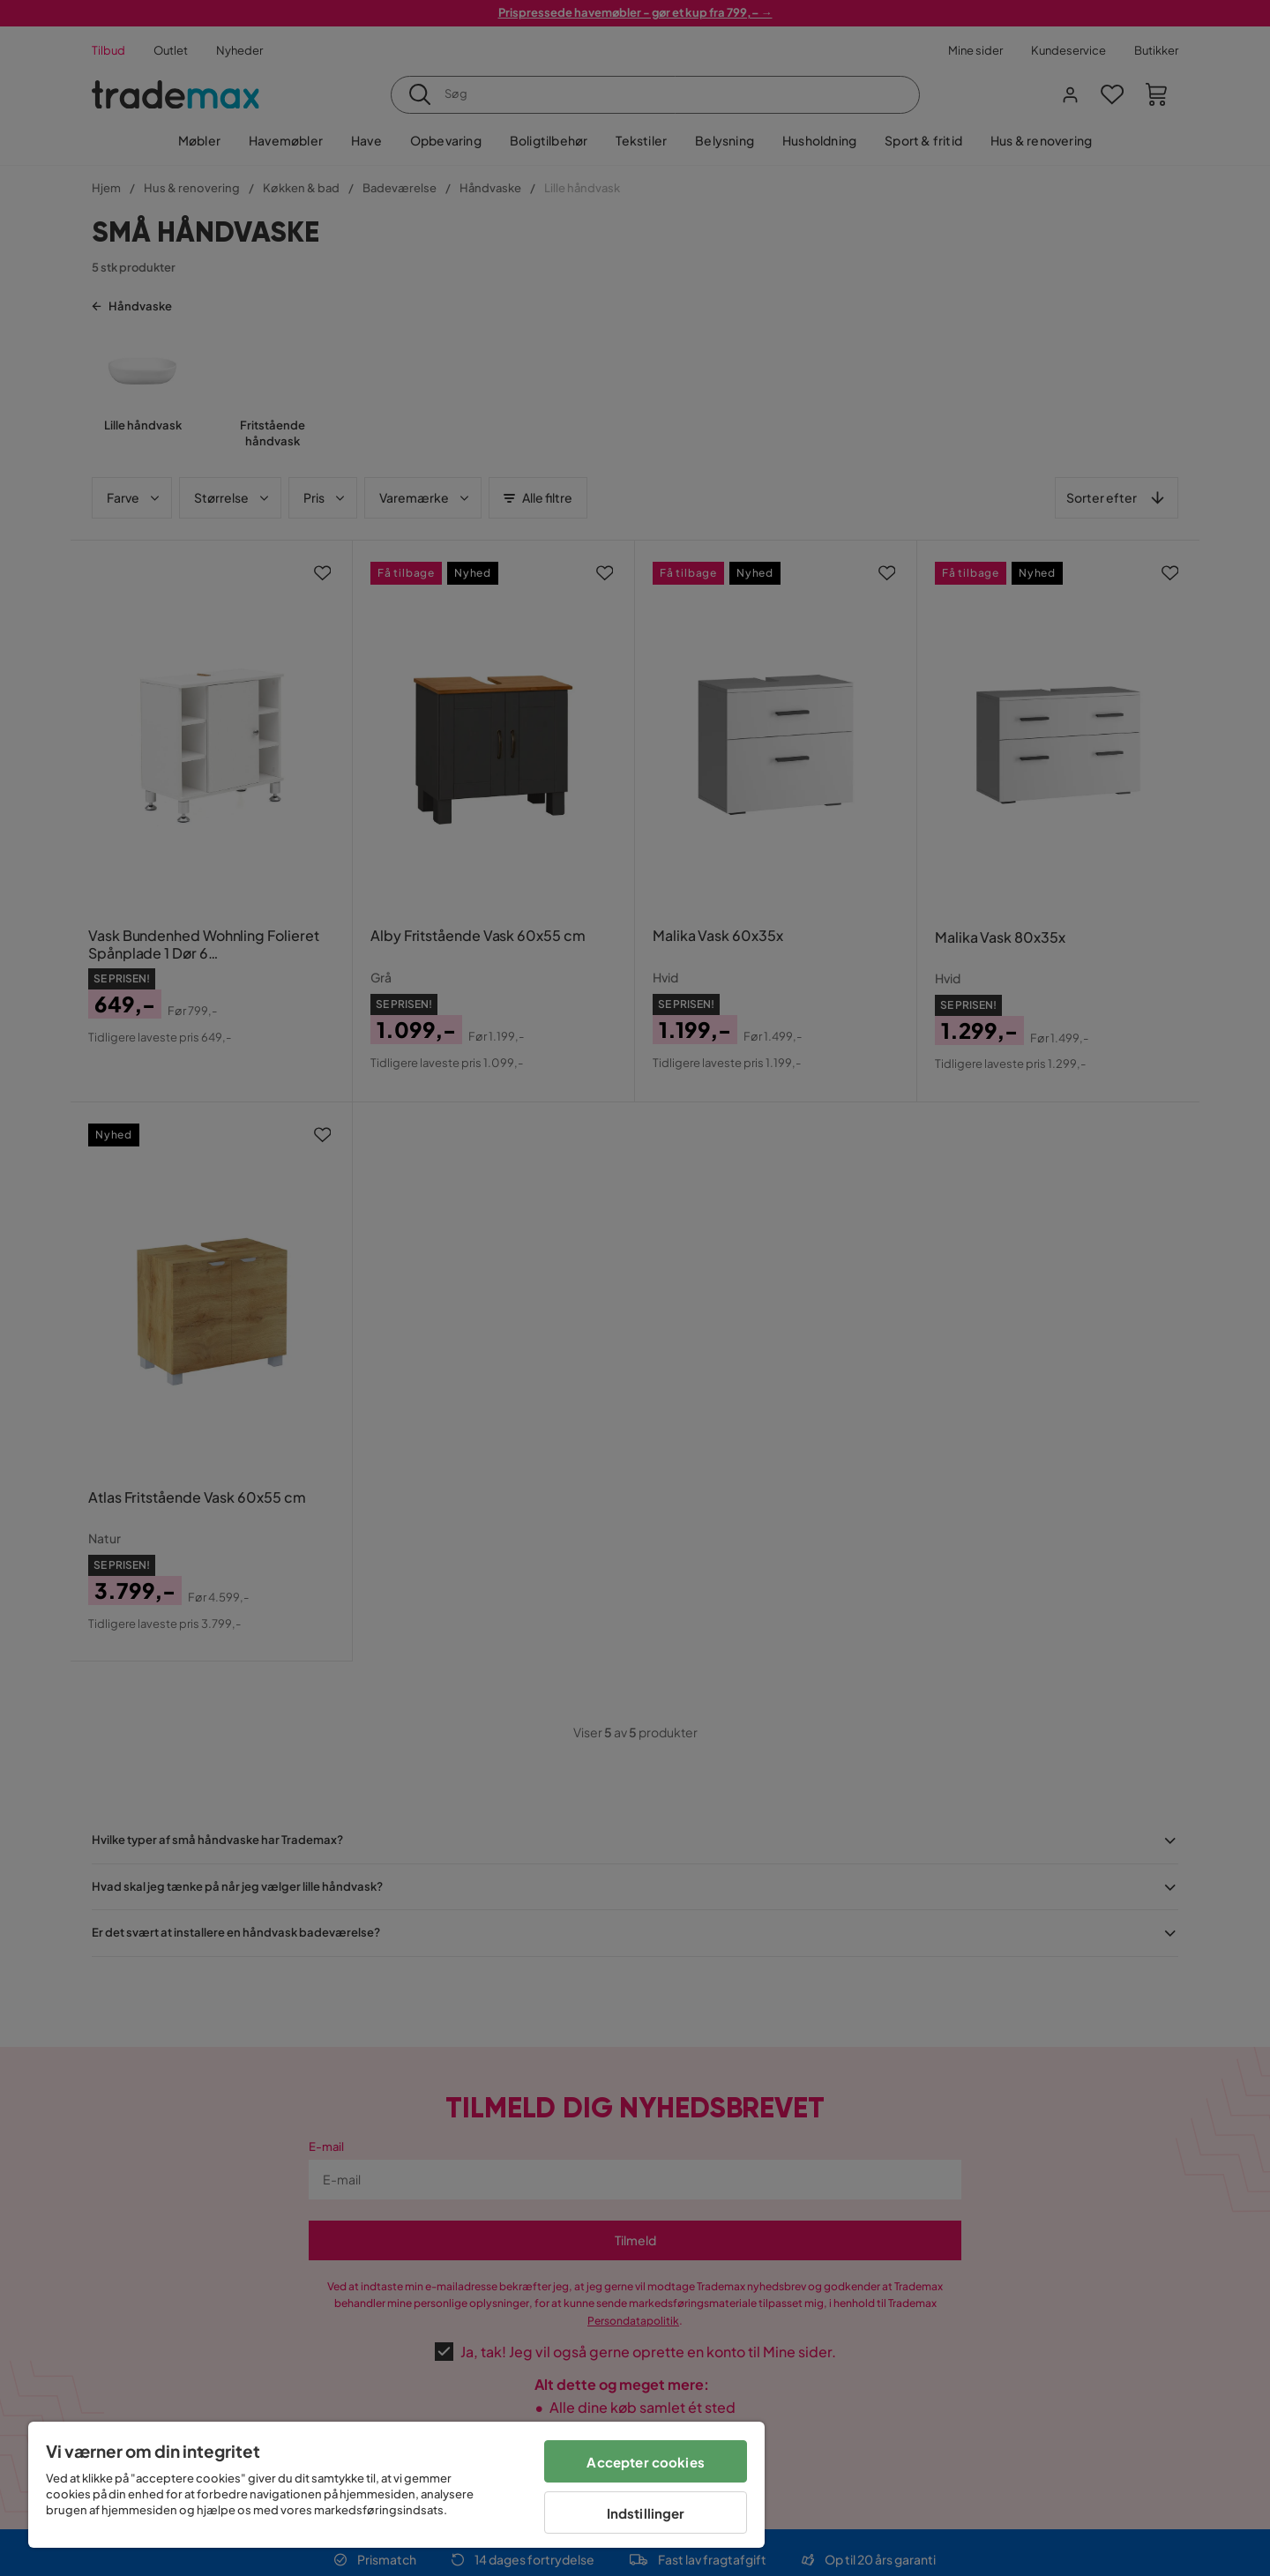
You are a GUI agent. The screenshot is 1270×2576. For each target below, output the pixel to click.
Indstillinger (646, 2513)
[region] (396, 2485)
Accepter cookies (645, 2461)
